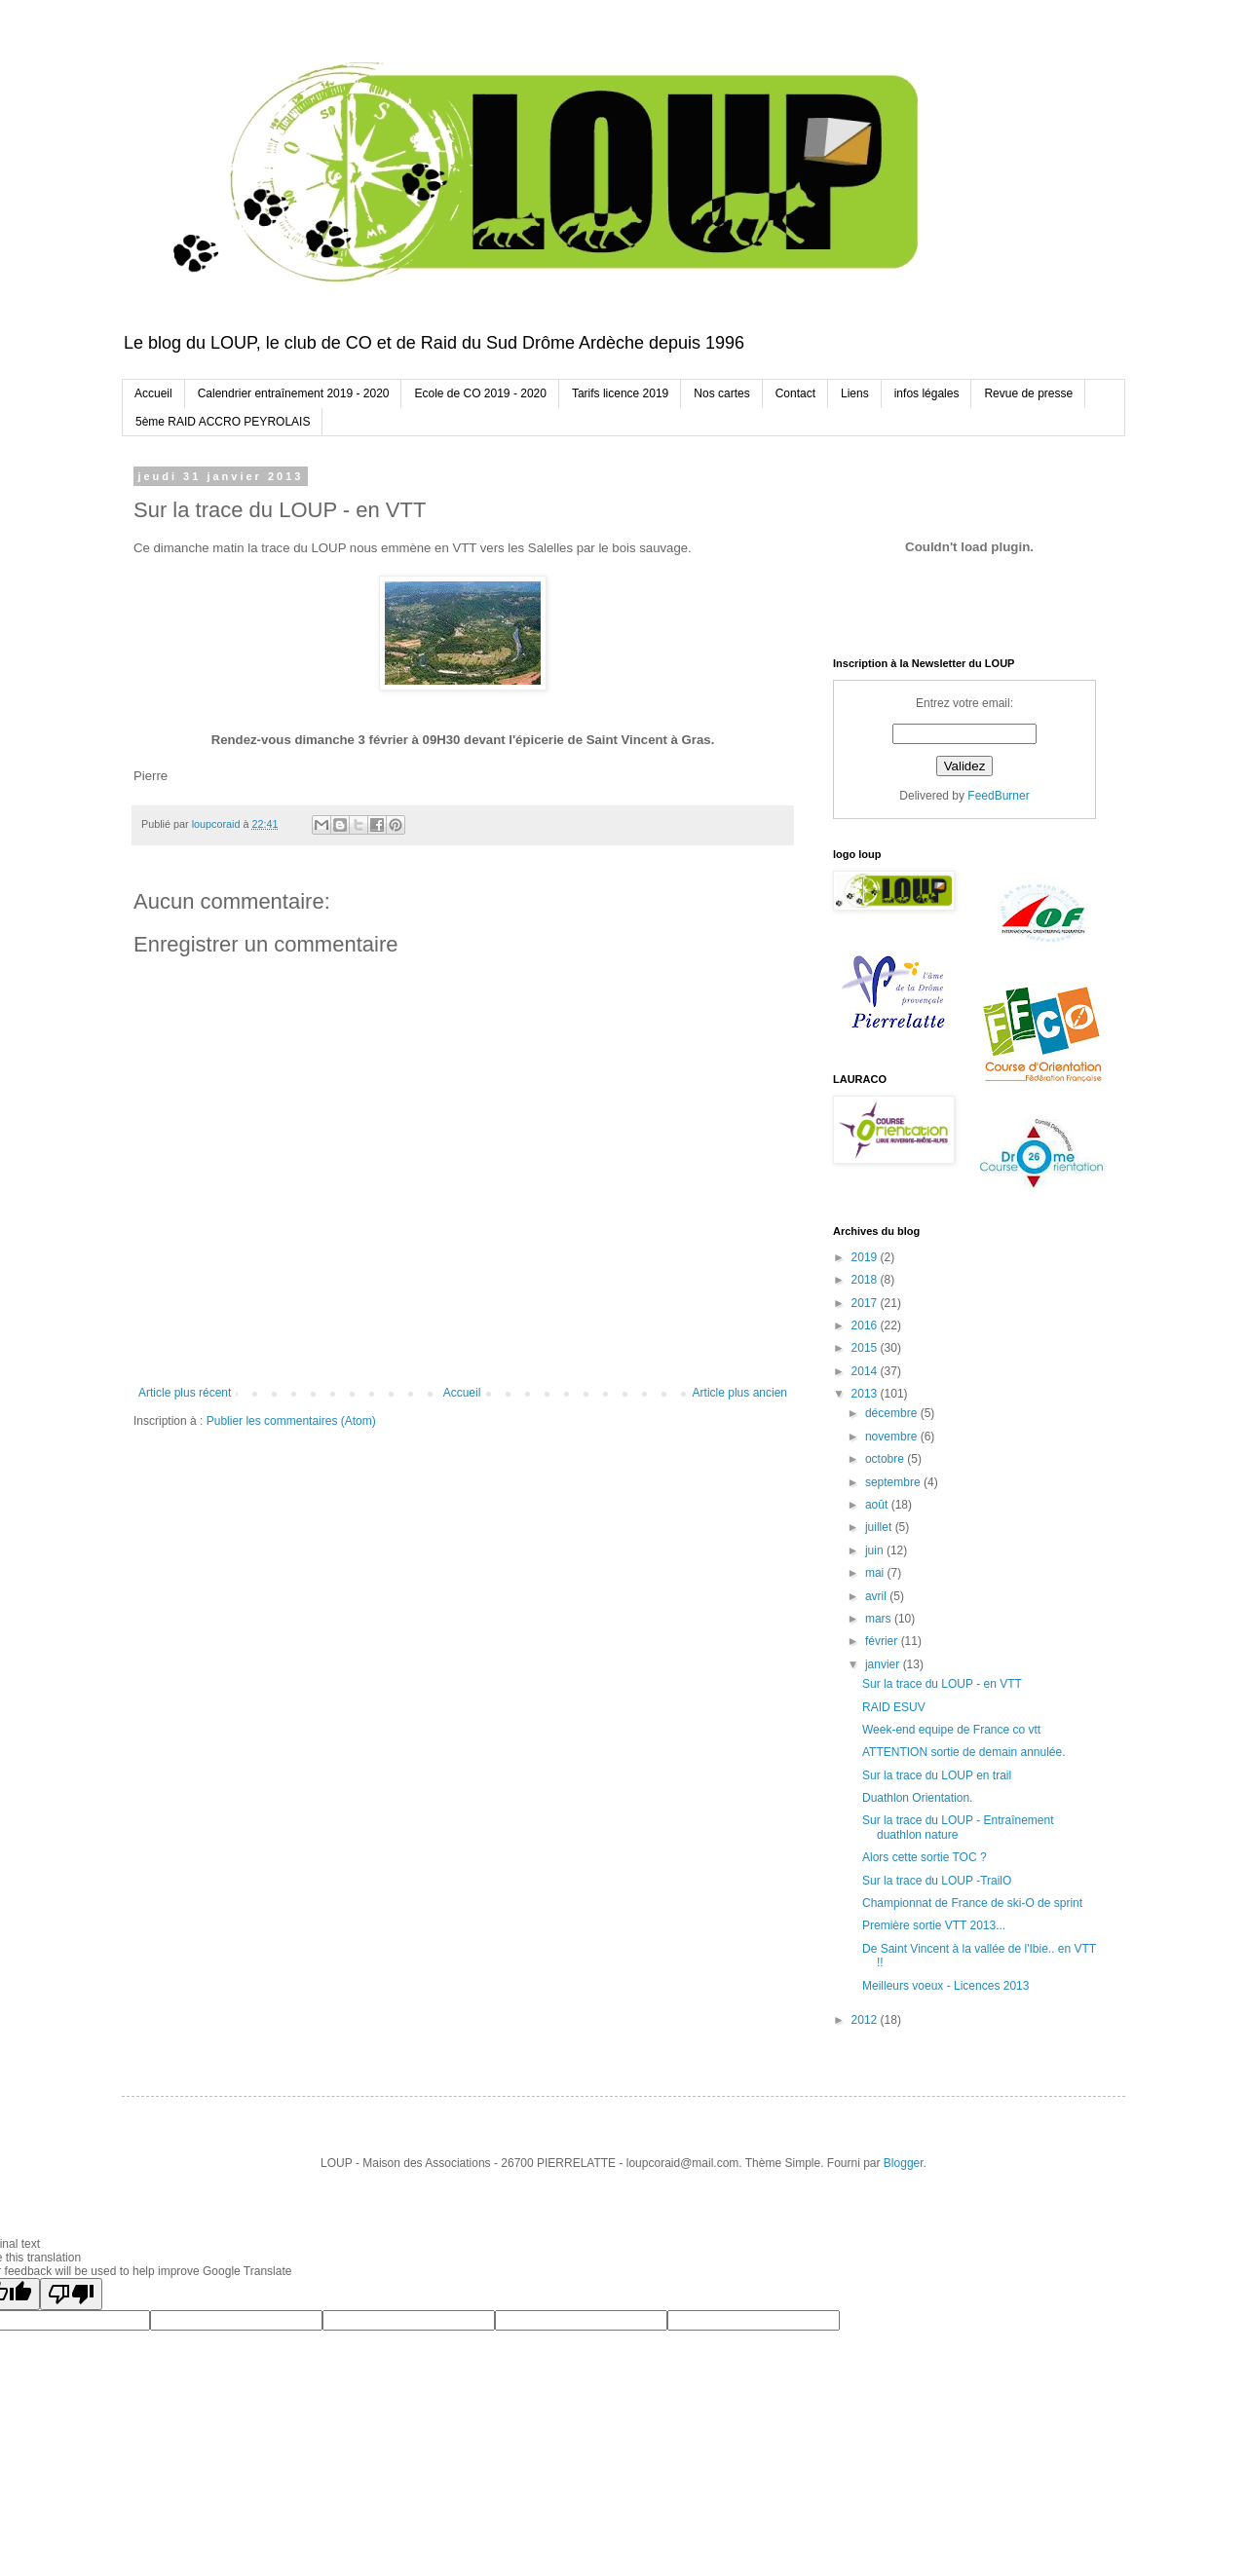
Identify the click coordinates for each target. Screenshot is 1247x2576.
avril (877, 1596)
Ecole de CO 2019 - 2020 (480, 393)
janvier (884, 1664)
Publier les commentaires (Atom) (291, 1421)
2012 (866, 2020)
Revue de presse (1028, 393)
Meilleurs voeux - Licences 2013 (945, 1986)
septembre (894, 1482)
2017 (866, 1303)
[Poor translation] (71, 2294)
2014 (866, 1371)
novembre (893, 1436)
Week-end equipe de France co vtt (951, 1729)
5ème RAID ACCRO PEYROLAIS (222, 422)
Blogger (904, 2163)
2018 (866, 1280)
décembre (893, 1413)
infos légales (927, 393)
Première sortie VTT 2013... (933, 1925)
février (883, 1641)
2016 (866, 1325)
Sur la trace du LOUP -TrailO (936, 1880)
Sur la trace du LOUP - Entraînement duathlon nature (958, 1827)
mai (876, 1573)
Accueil (153, 393)
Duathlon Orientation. (917, 1798)
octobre (886, 1459)
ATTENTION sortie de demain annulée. (964, 1752)
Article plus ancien (740, 1393)
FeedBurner (998, 796)
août (878, 1505)
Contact (795, 393)
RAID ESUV (894, 1707)
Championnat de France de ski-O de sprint (972, 1903)
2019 (866, 1257)
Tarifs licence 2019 (620, 393)
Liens (855, 393)
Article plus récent (184, 1393)
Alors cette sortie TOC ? (924, 1857)
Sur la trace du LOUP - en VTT (942, 1684)
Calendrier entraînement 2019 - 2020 (294, 393)
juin (876, 1550)
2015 (866, 1348)
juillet (880, 1527)
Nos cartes (721, 393)
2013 (866, 1393)
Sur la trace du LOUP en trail (936, 1775)
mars (879, 1618)
